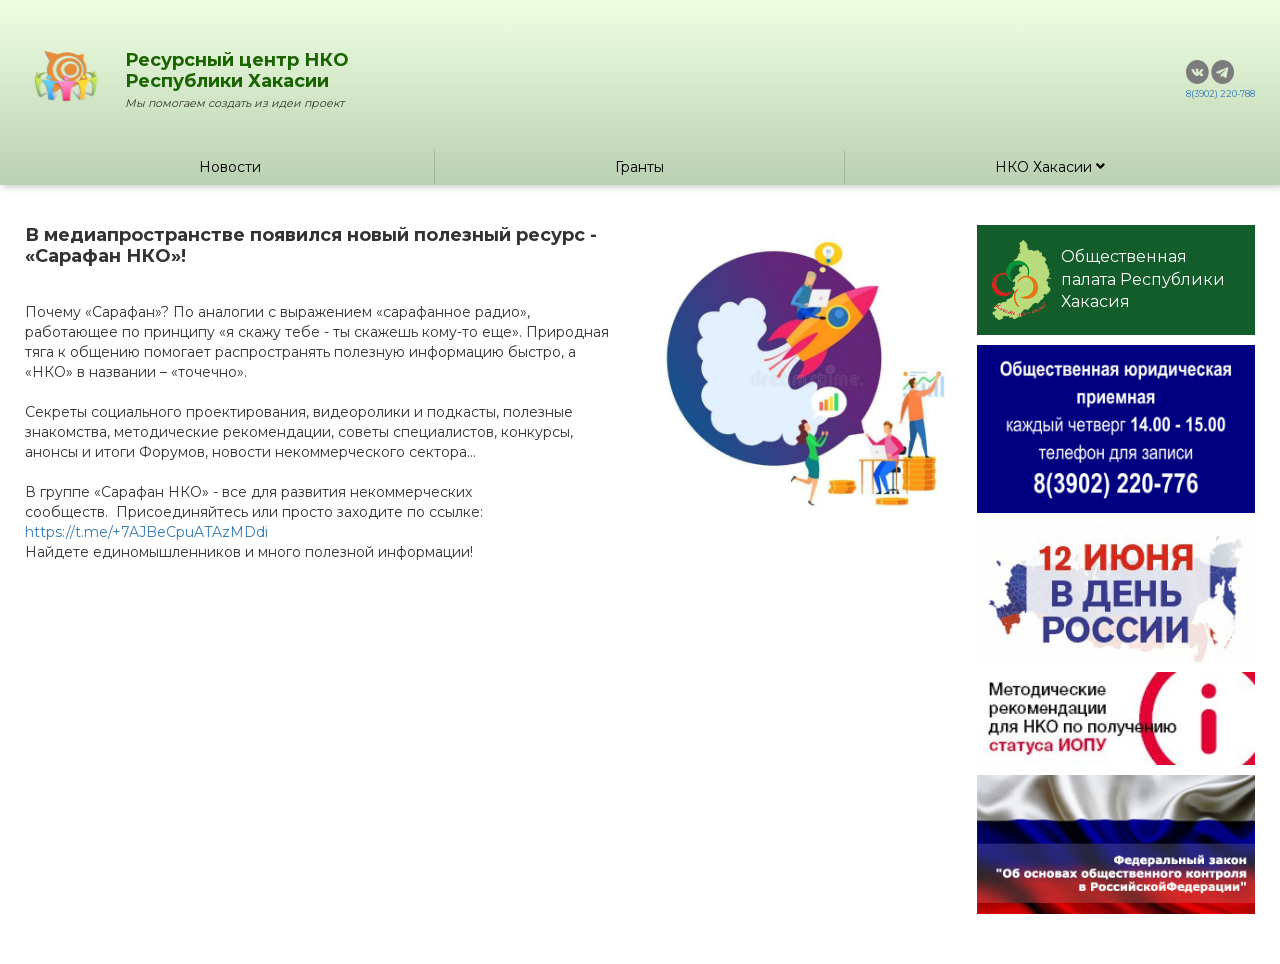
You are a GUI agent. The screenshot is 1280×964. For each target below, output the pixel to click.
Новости (230, 167)
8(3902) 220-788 (1220, 93)
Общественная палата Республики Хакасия (1108, 280)
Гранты (639, 167)
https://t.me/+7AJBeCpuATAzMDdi (146, 532)
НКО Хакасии (1050, 167)
